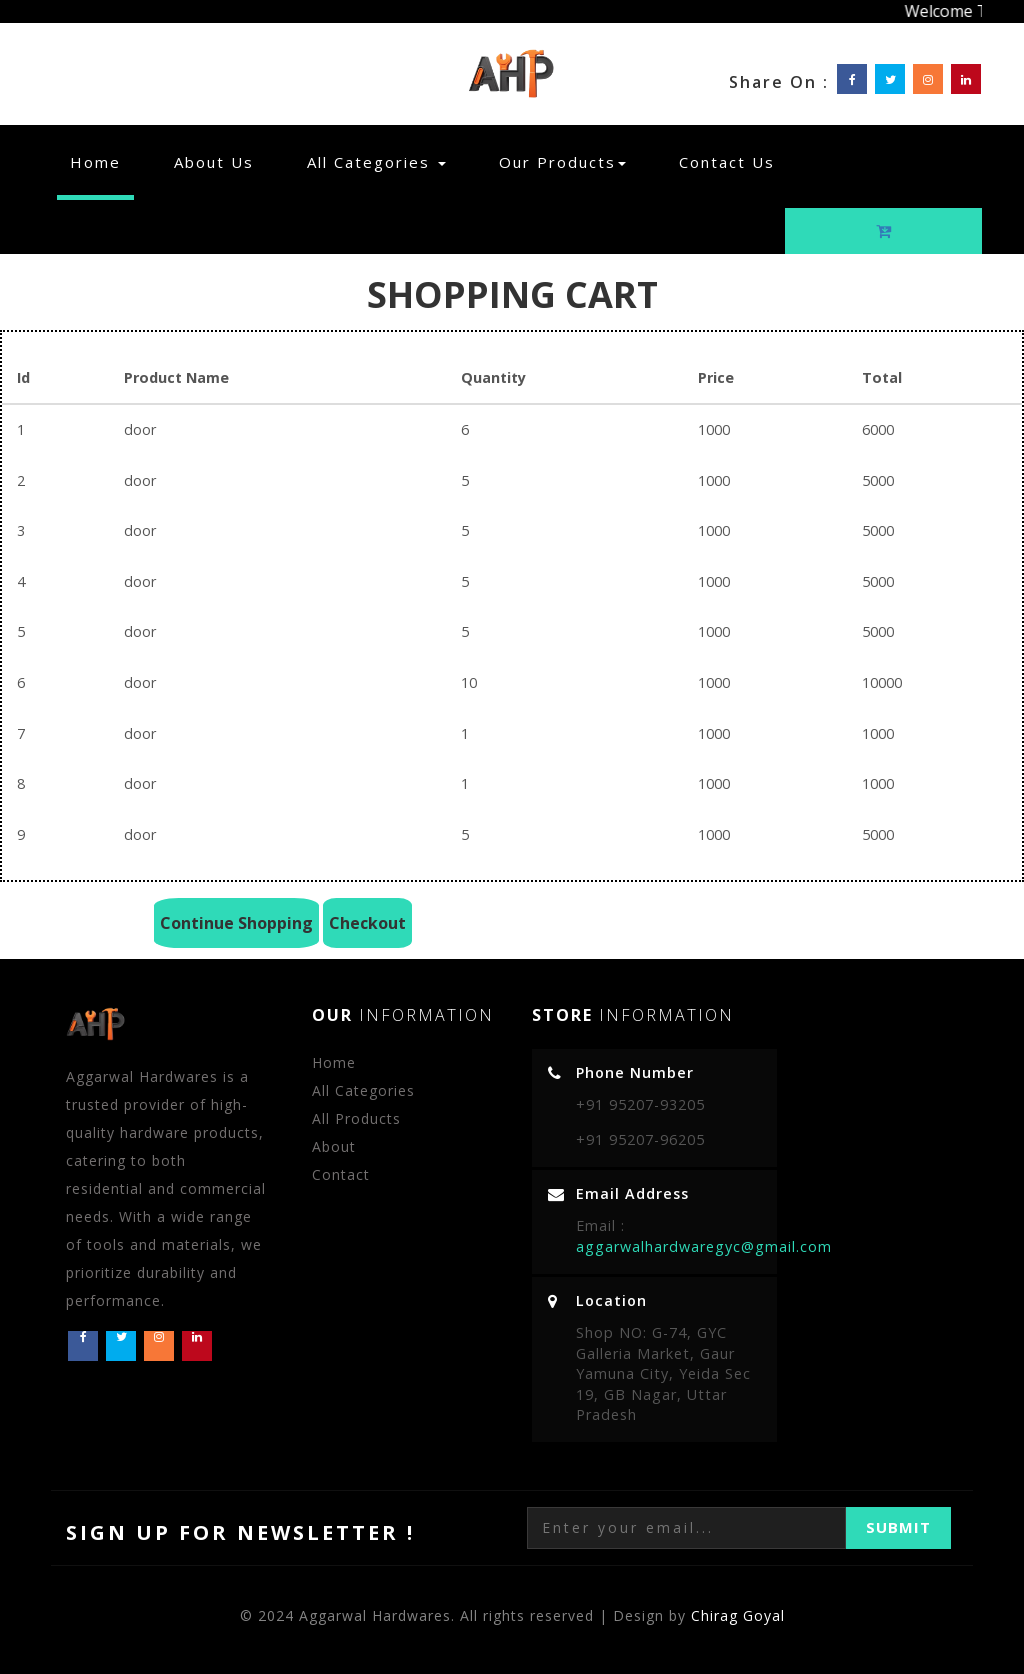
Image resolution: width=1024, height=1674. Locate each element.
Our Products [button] (562, 162)
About (334, 1146)
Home (102, 161)
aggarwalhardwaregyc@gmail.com (704, 1246)
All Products (356, 1118)
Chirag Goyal (738, 1615)
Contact (341, 1174)
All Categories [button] (376, 162)
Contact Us (727, 162)
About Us (214, 162)
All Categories (363, 1090)
